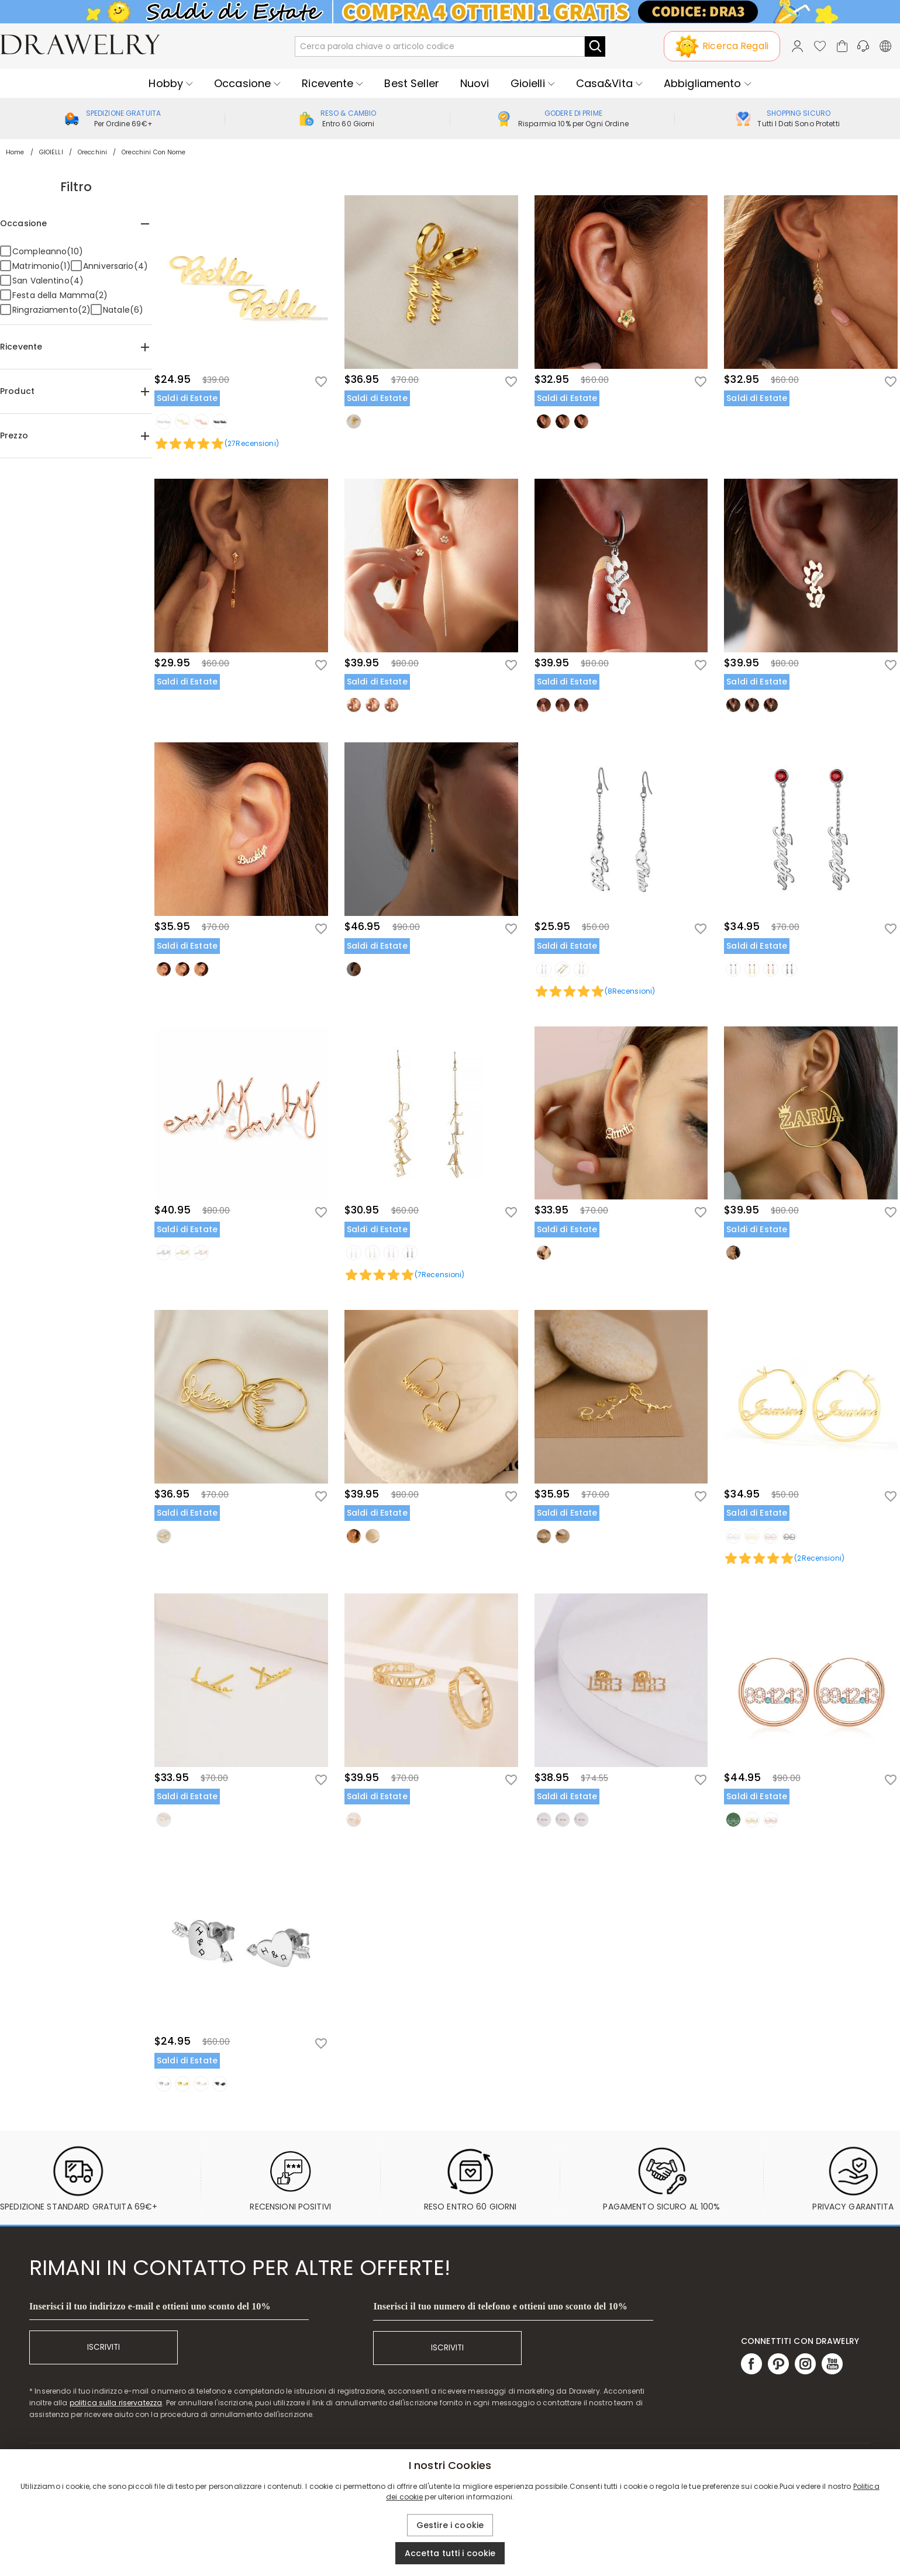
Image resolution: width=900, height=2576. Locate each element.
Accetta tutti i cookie (450, 2553)
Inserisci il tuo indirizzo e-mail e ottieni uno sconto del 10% (150, 2306)
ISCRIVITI (103, 2347)
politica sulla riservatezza (116, 2403)
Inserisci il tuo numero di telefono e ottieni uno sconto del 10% (500, 2306)
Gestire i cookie (450, 2525)
